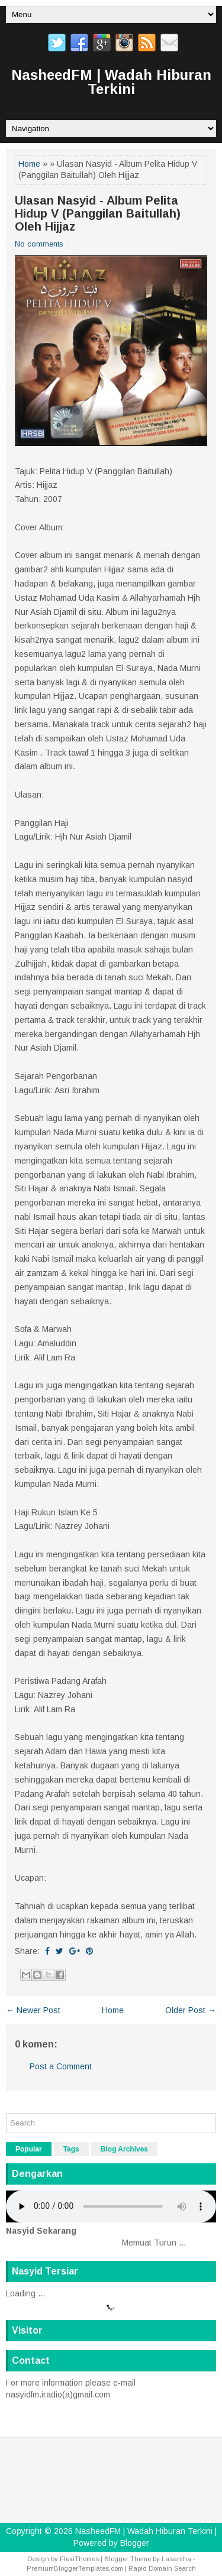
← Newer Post (33, 2010)
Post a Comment (61, 2066)
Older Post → (190, 2010)
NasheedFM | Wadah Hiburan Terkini (111, 82)
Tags (71, 2149)
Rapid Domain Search (162, 2568)
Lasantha (176, 2558)
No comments (39, 243)
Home (29, 164)
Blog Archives (124, 2149)
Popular (28, 2149)
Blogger (134, 2543)
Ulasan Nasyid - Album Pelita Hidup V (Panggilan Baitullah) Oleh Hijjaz (98, 213)
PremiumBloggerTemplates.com (75, 2568)
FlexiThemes (79, 2558)
